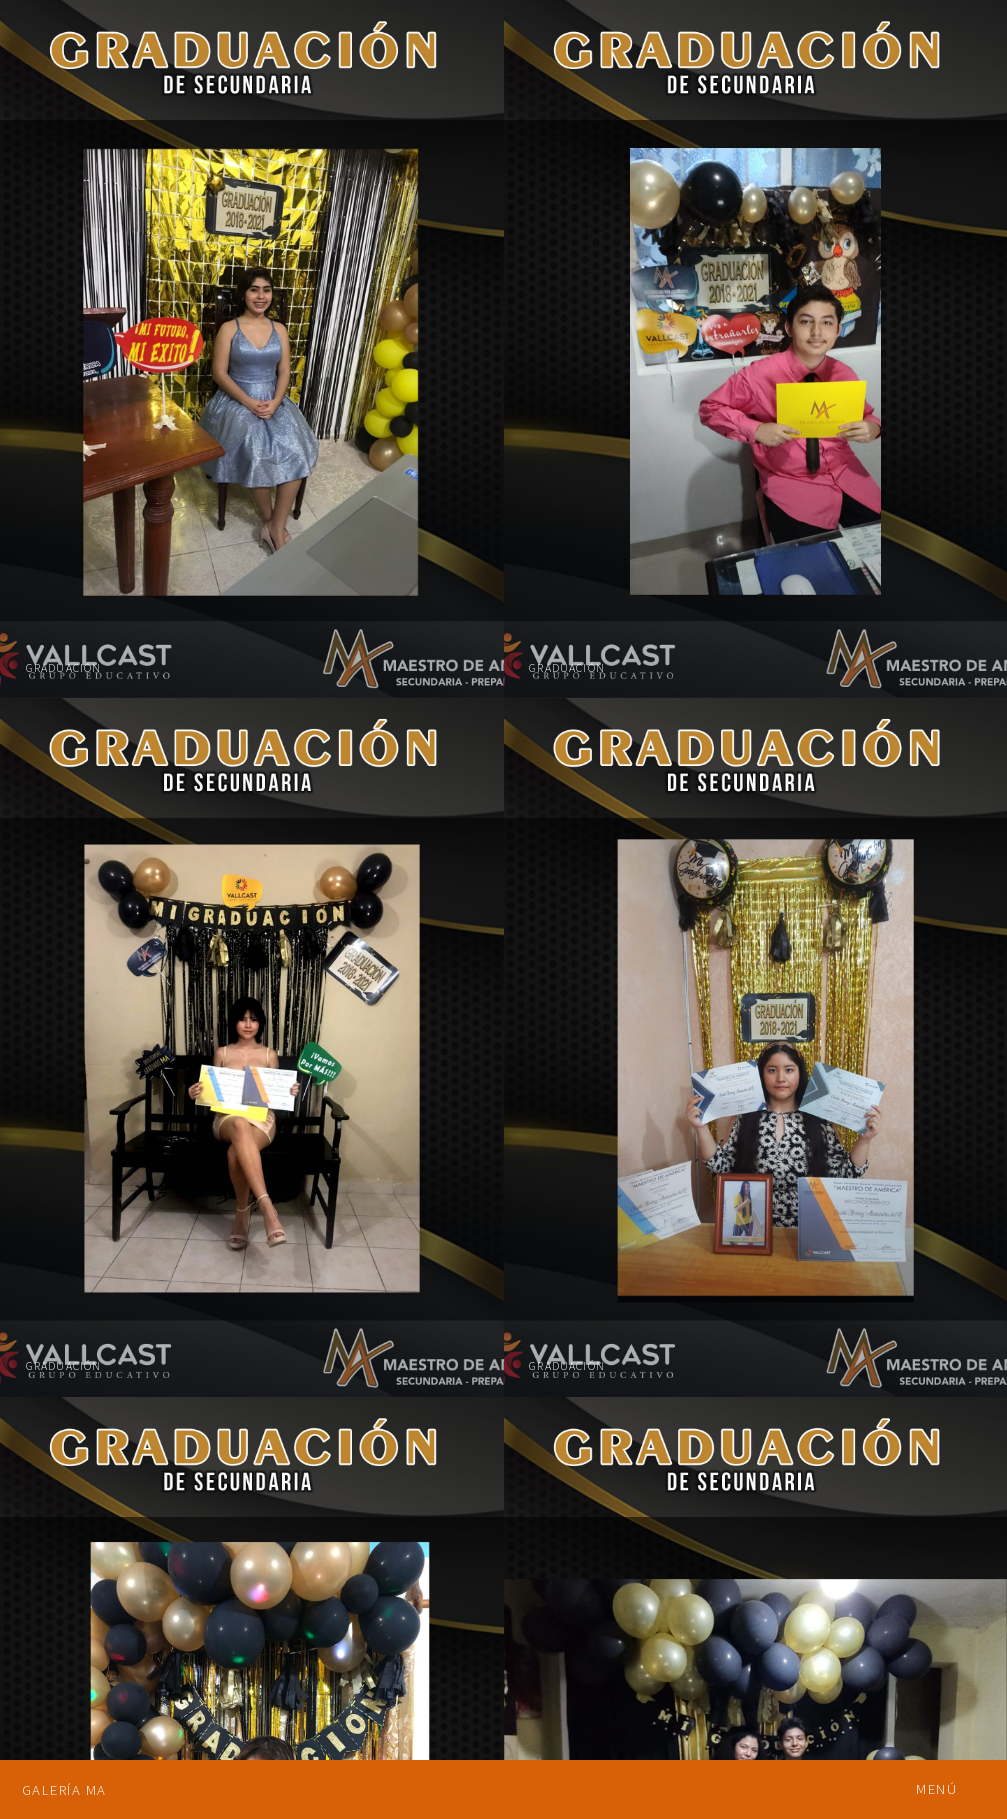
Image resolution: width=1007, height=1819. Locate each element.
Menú (936, 1789)
